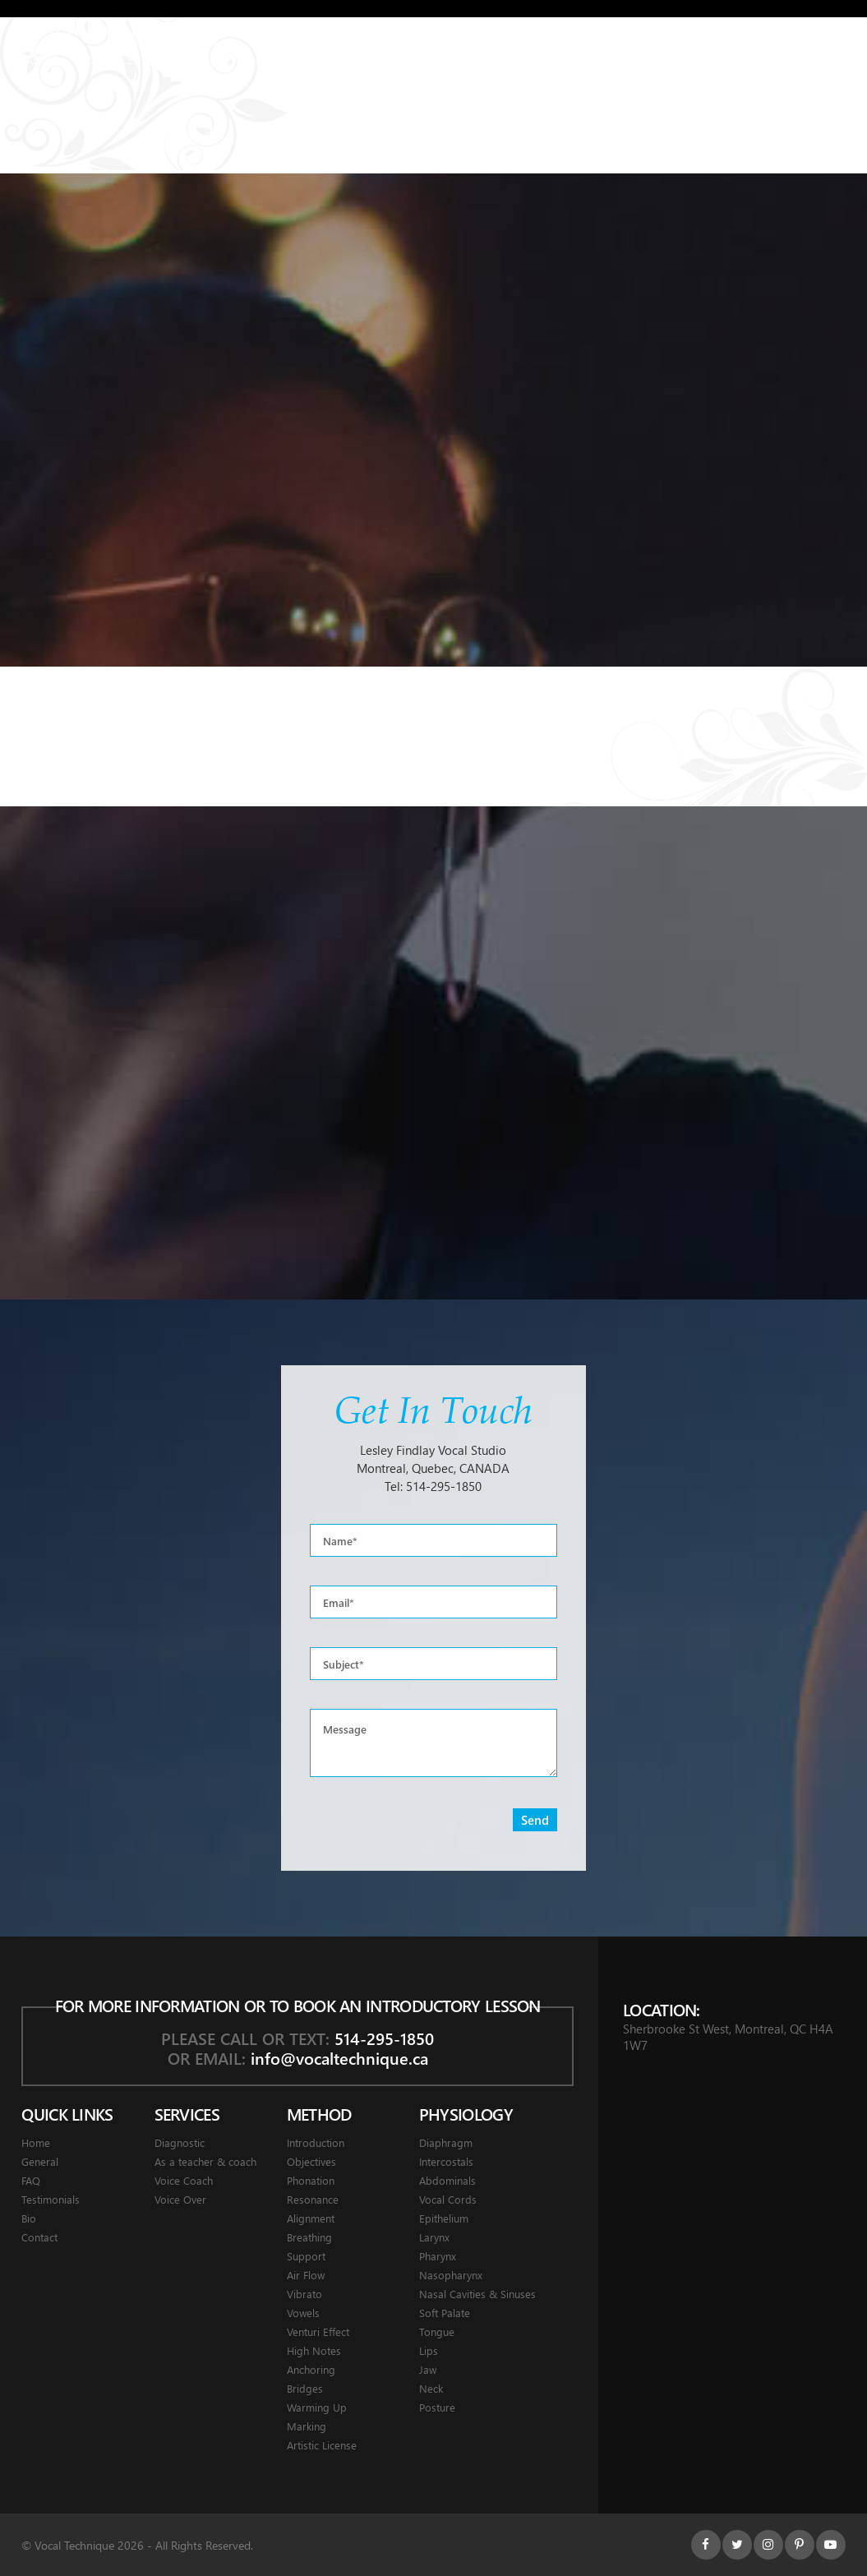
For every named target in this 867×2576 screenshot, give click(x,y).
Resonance (313, 2199)
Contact (696, 59)
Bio (28, 2218)
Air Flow (306, 2275)
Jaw (427, 2369)
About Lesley (597, 59)
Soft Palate (444, 2313)
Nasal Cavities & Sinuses (477, 2294)
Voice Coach (183, 2180)
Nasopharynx (450, 2275)
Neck (431, 2388)
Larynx (434, 2237)
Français (818, 59)
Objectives (311, 2161)
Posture (437, 2407)
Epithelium (443, 2218)
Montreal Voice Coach (178, 26)
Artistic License (322, 2445)
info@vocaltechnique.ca (339, 2058)
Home (38, 59)
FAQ (30, 2180)
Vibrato (304, 2294)
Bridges (305, 2388)
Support (306, 2256)
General (383, 59)
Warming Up (317, 2407)
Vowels (303, 2313)
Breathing (309, 2237)
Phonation (310, 2180)
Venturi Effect (318, 2331)
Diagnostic (179, 2142)
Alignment (310, 2218)
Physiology (290, 59)
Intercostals (446, 2161)
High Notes (314, 2350)
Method (198, 59)
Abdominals (447, 2180)
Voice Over (180, 2199)
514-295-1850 (444, 1486)
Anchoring (311, 2369)
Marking (306, 2426)
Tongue (436, 2331)
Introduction (315, 2142)
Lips (428, 2350)
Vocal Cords (448, 2199)
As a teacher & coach (205, 2161)
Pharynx (437, 2256)
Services (115, 59)
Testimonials (483, 59)
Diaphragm (446, 2142)
